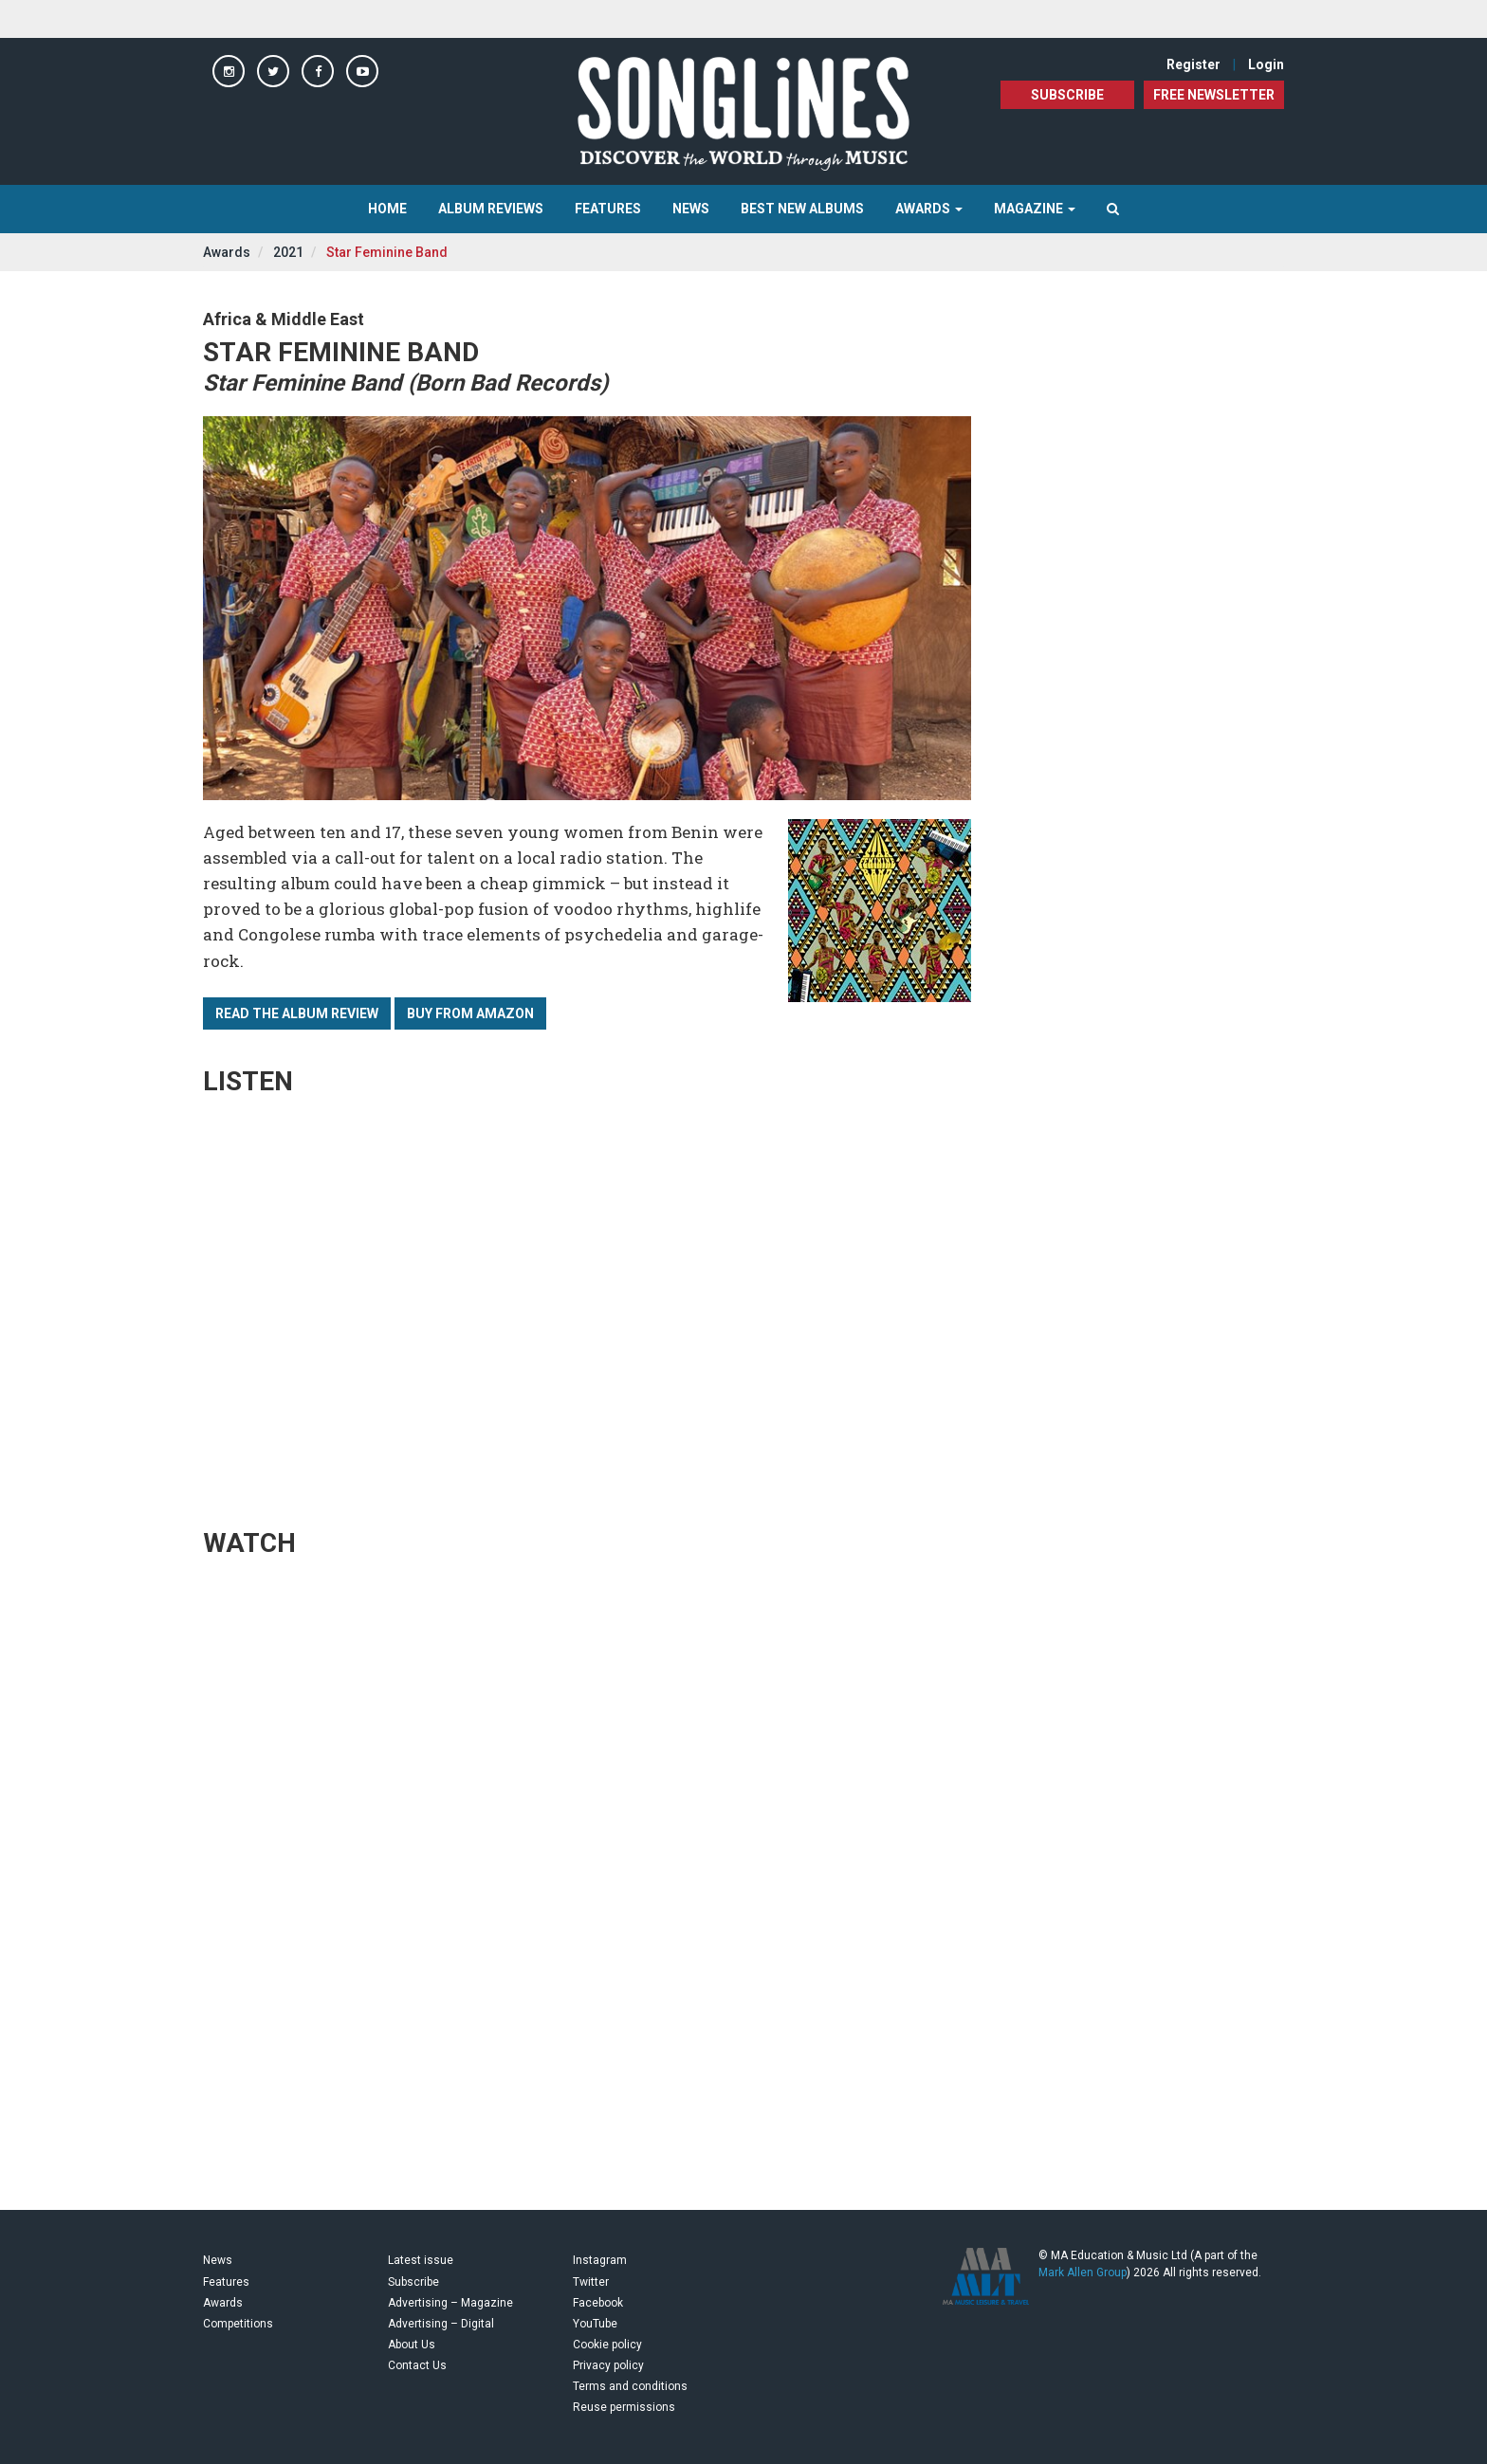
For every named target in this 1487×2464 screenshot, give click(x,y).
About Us (411, 2344)
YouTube (595, 2323)
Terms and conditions (630, 2386)
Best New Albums (802, 208)
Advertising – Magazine (450, 2302)
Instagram (600, 2260)
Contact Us (417, 2365)
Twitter (591, 2282)
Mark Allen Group (1082, 2272)
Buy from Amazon (470, 1013)
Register (1193, 64)
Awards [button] (929, 208)
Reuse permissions (624, 2407)
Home (387, 208)
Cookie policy (607, 2344)
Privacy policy (608, 2365)
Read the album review (296, 1013)
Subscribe (1067, 94)
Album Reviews (490, 208)
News (690, 208)
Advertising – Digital (441, 2323)
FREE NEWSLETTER (1214, 94)
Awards (226, 252)
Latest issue (420, 2260)
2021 (288, 252)
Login (1266, 64)
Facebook (598, 2302)
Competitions (238, 2323)
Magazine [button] (1034, 208)
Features (608, 208)
